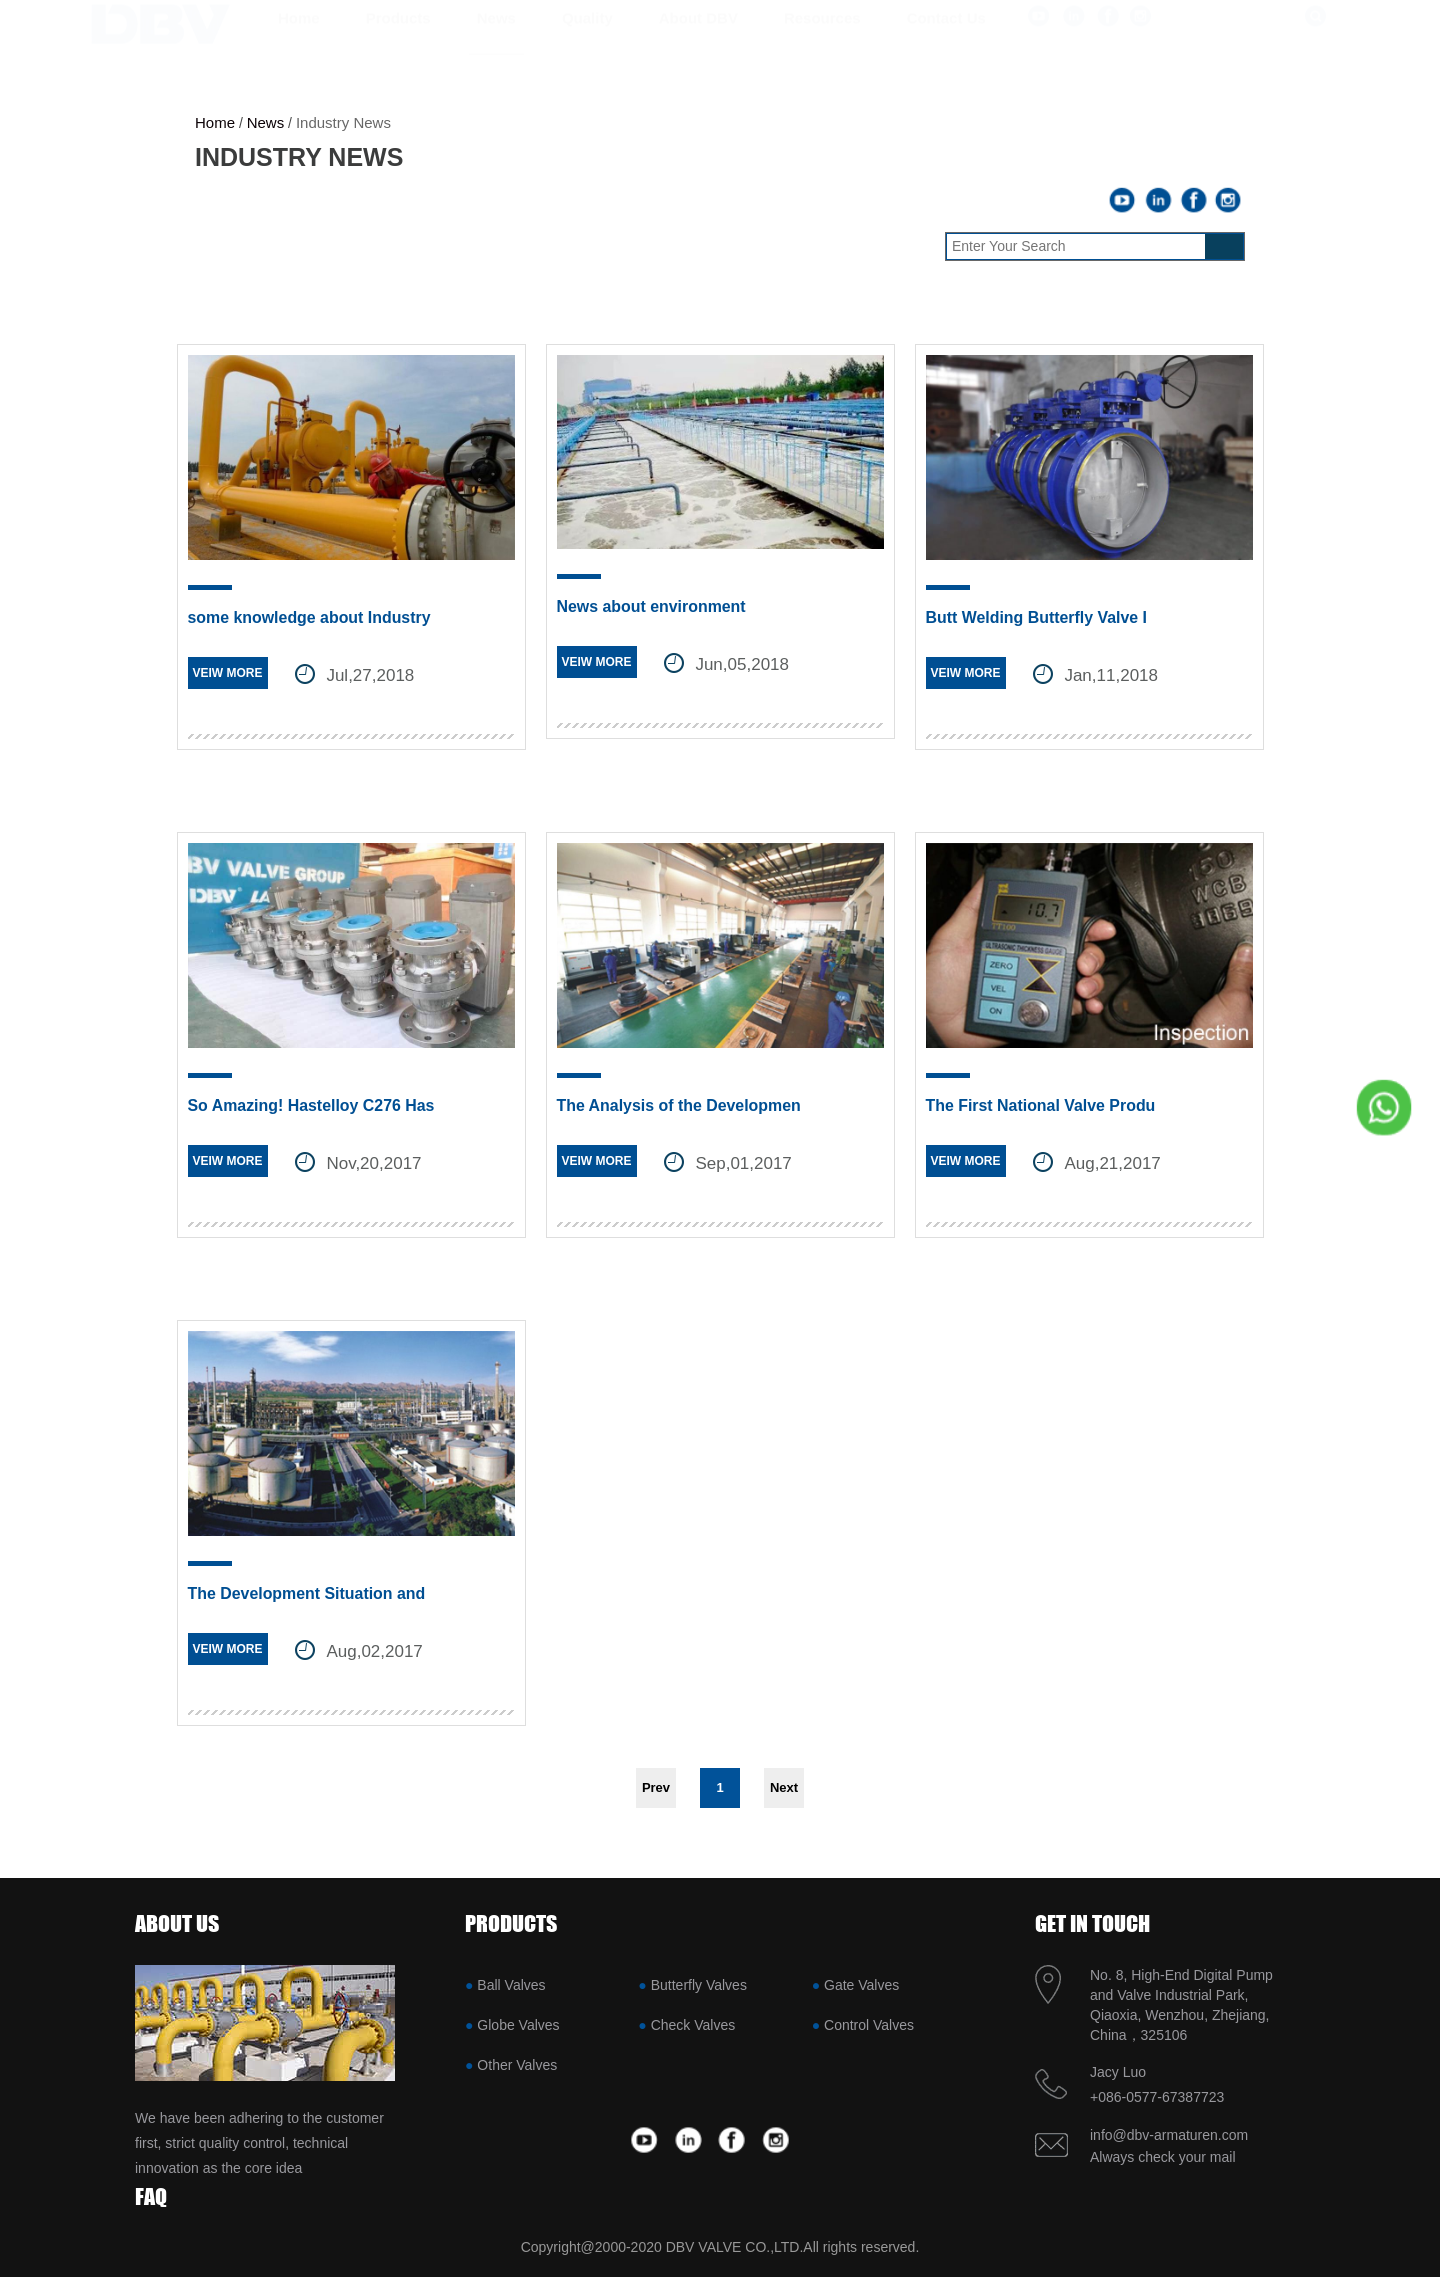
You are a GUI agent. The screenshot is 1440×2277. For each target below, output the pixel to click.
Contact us (946, 37)
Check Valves (693, 2025)
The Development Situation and (307, 1593)
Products (398, 37)
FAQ (151, 2196)
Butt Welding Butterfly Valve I (1037, 617)
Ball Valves (511, 1985)
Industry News (343, 122)
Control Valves (869, 2025)
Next (784, 1787)
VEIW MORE (228, 673)
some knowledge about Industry (310, 617)
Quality (587, 37)
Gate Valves (861, 1985)
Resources (822, 37)
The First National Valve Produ (1041, 1105)
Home (299, 37)
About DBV (698, 37)
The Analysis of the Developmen (680, 1105)
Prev (656, 1787)
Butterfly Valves (699, 1985)
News (496, 37)
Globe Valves (518, 2025)
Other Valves (517, 2065)
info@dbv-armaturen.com (1169, 2135)
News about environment (652, 606)
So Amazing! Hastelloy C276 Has (312, 1105)
